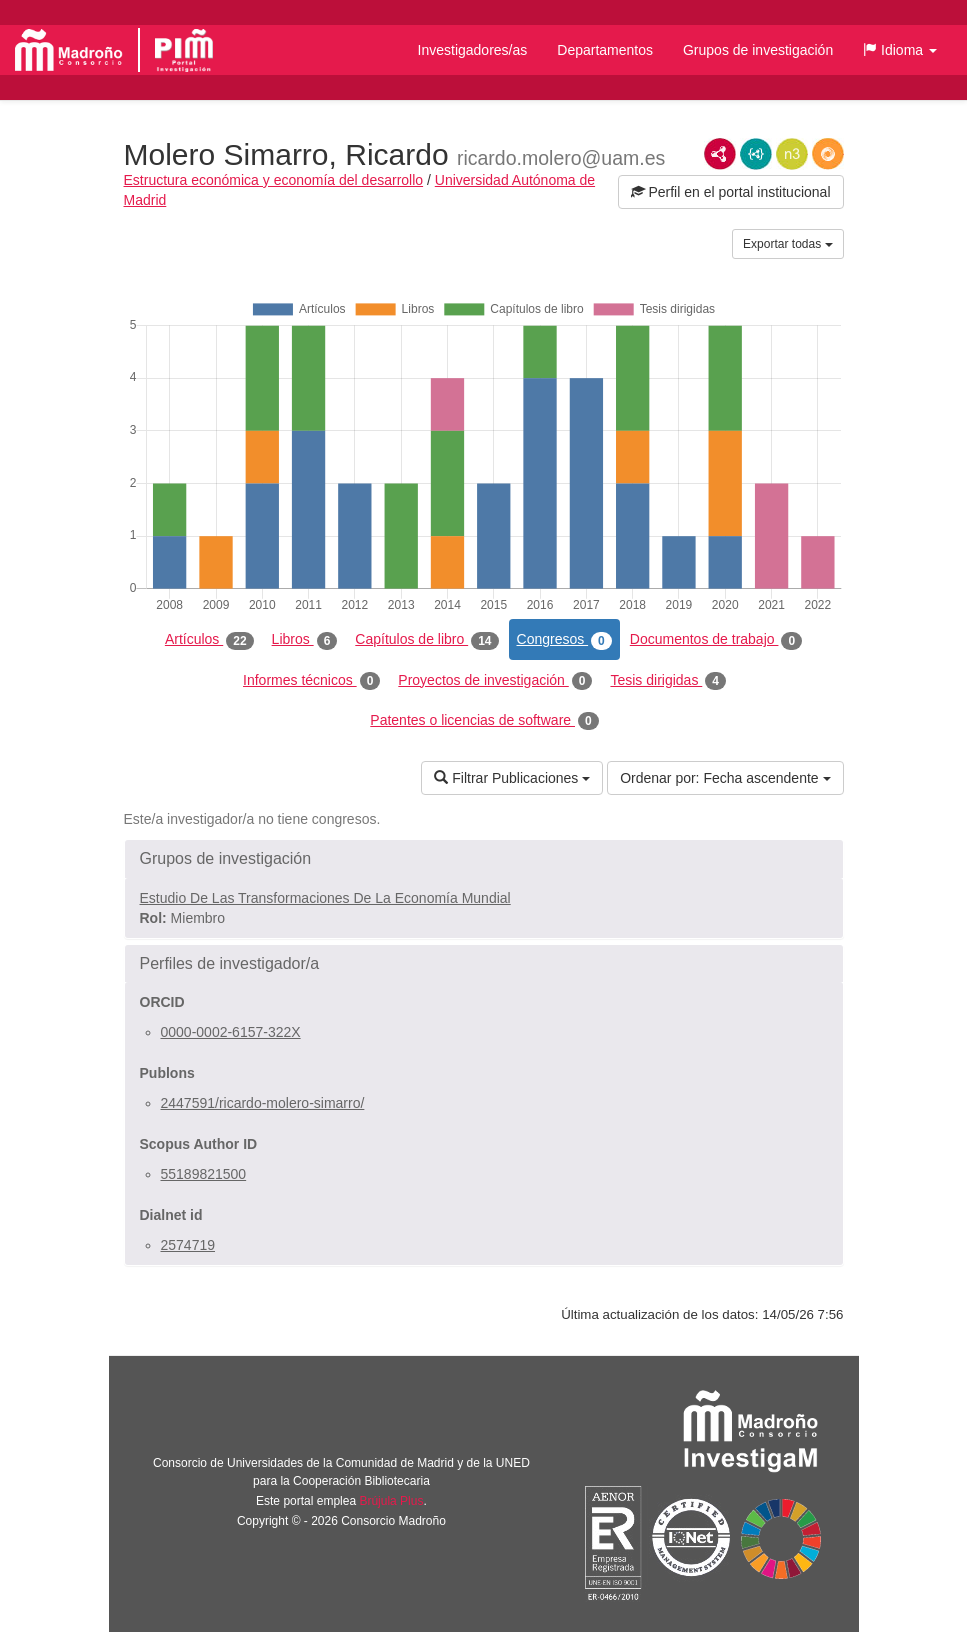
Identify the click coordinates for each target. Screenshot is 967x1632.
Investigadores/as (473, 50)
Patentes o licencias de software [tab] (484, 721)
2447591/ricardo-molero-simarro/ (263, 1103)
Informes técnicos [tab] (311, 681)
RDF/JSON (828, 154)
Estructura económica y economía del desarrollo (274, 180)
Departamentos (605, 50)
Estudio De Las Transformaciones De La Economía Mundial (325, 898)
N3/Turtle (792, 154)
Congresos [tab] (564, 640)
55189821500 (204, 1174)
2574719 (188, 1245)
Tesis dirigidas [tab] (668, 681)
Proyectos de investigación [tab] (495, 681)
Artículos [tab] (209, 640)
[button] (900, 50)
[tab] (484, 859)
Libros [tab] (305, 640)
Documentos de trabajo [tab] (716, 640)
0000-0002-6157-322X (231, 1032)
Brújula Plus (391, 1501)
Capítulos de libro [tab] (426, 640)
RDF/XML (720, 154)
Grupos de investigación (758, 50)
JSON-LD (756, 154)
